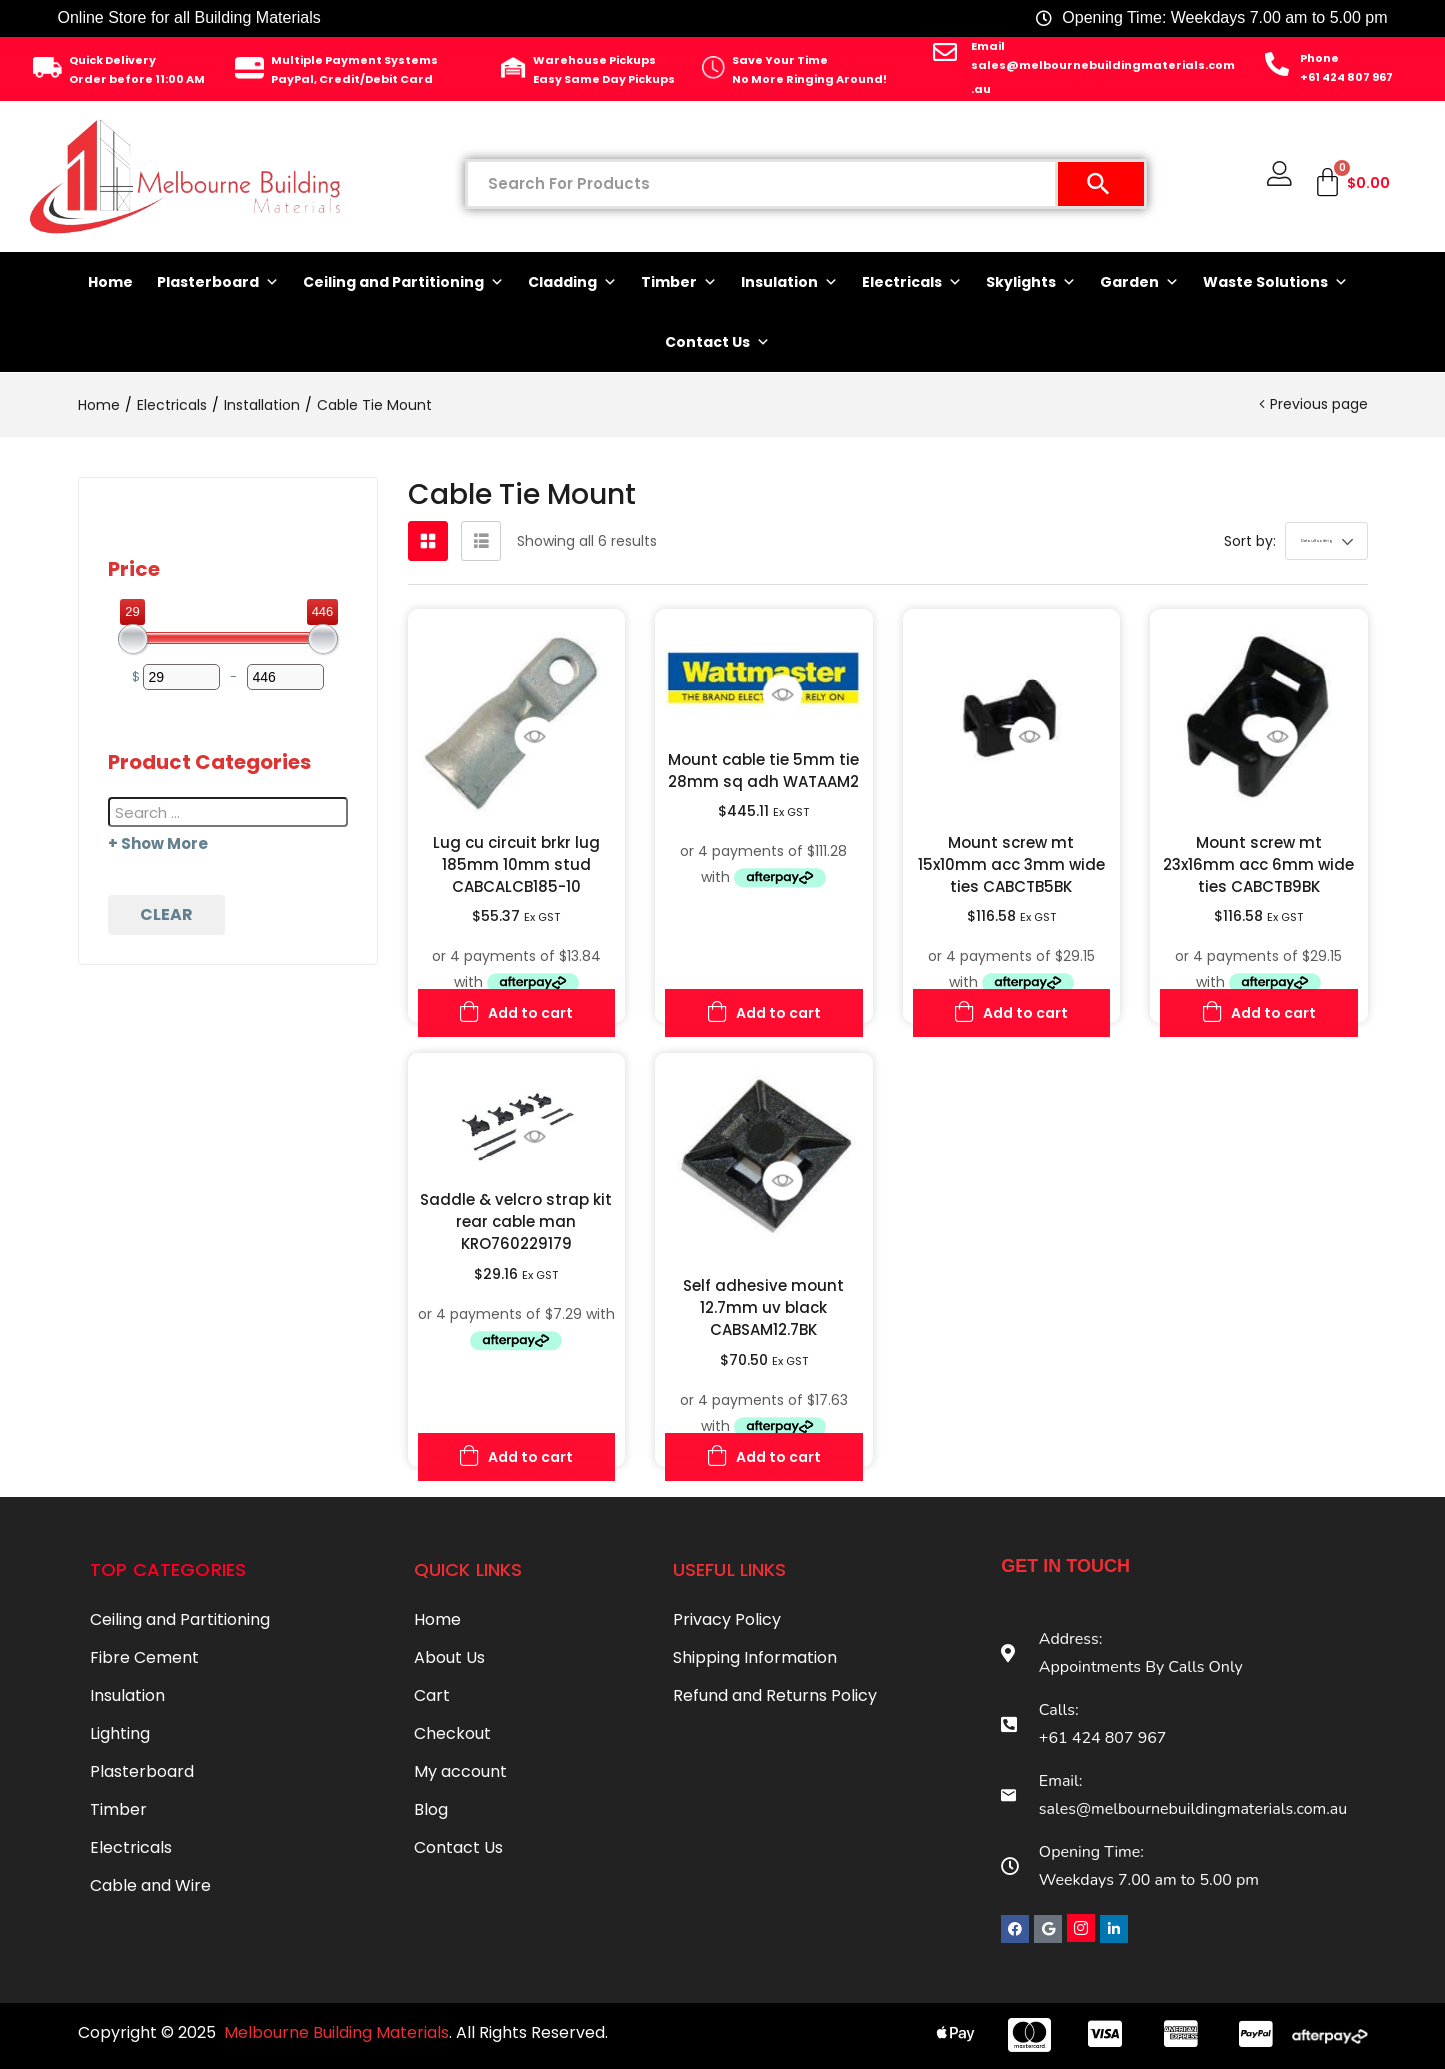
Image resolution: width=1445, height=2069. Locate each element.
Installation (262, 405)
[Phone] (1277, 64)
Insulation (789, 282)
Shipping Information (755, 1657)
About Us (449, 1657)
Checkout (452, 1733)
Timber (679, 282)
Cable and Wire (150, 1885)
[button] (1290, 541)
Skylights (1031, 282)
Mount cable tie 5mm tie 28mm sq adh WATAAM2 (763, 770)
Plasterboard (218, 282)
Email (988, 46)
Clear (166, 914)
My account (460, 1771)
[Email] (945, 52)
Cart (432, 1695)
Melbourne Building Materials (336, 2032)
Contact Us (717, 342)
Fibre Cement (144, 1657)
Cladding (572, 282)
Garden (1139, 282)
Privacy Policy (727, 1619)
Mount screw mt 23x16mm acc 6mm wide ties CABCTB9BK (1258, 864)
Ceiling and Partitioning (403, 282)
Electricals (912, 282)
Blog (431, 1809)
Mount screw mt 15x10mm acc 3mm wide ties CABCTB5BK (1011, 864)
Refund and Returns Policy (775, 1695)
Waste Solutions (1275, 282)
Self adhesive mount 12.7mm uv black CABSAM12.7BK (763, 1307)
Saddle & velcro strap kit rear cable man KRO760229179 (516, 1221)
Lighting (120, 1733)
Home (110, 282)
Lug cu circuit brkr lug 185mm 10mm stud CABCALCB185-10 (516, 864)
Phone (1319, 58)
